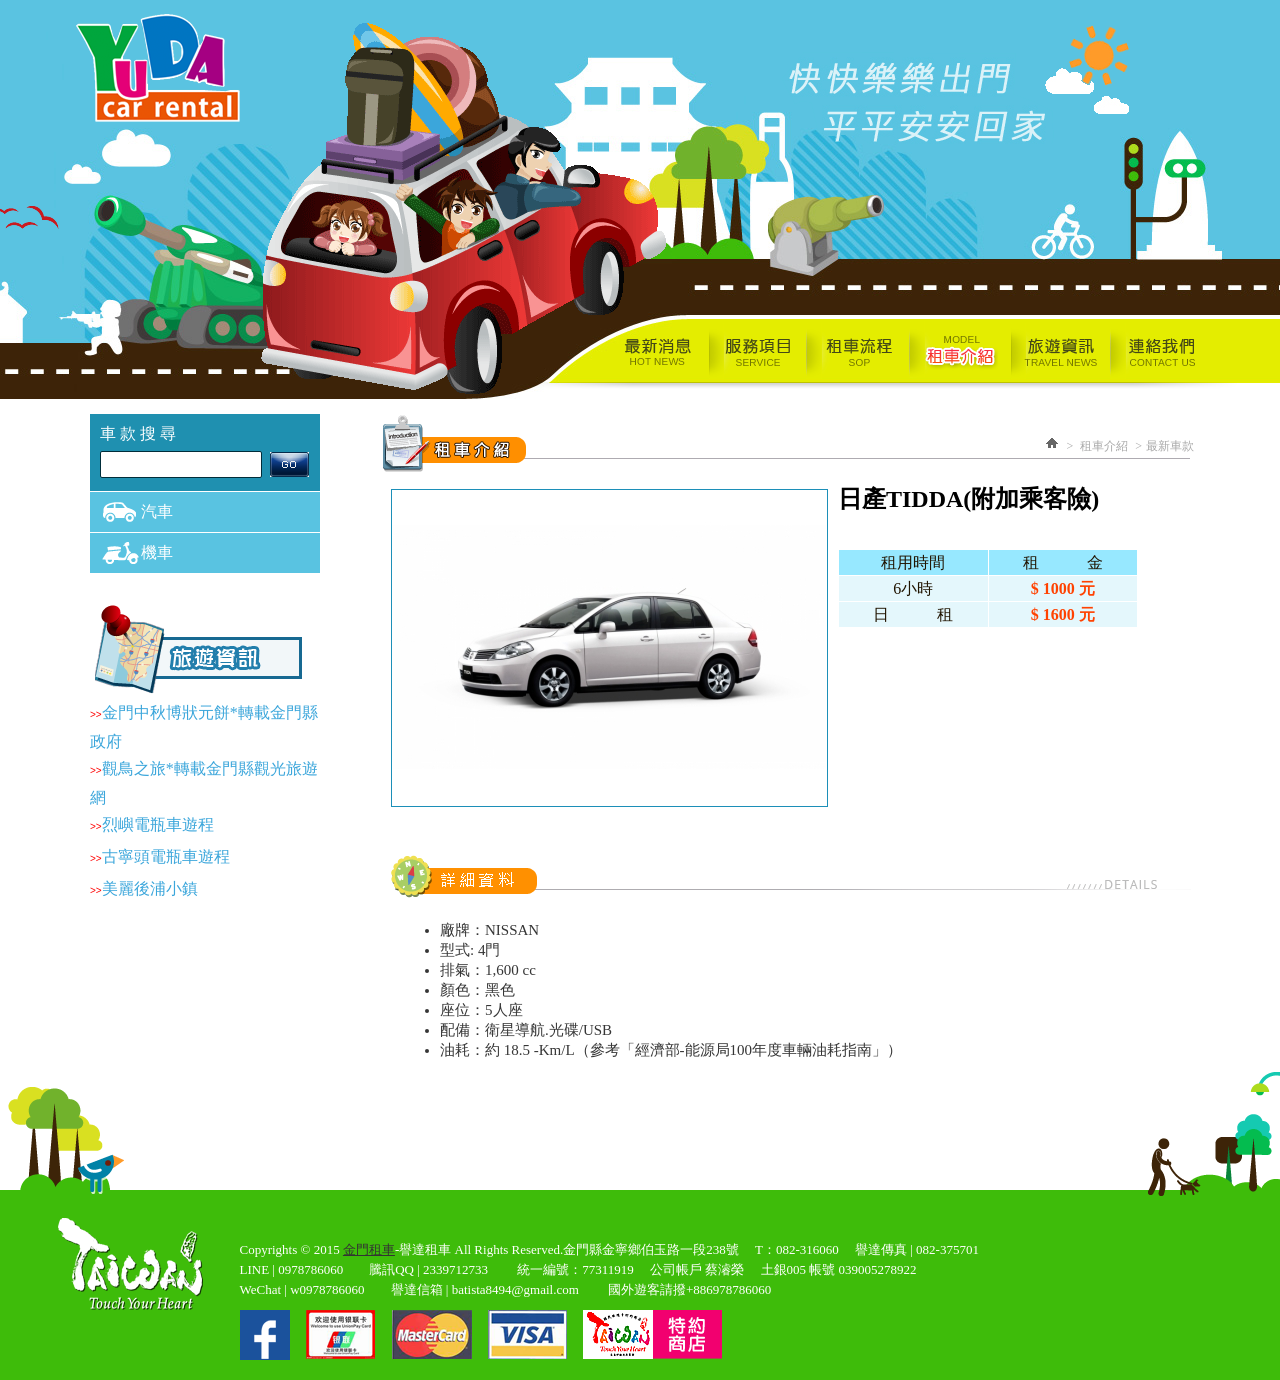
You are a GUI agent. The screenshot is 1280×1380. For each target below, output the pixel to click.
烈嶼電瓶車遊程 (158, 824)
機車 (157, 552)
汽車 (157, 511)
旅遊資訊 (1060, 352)
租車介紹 (960, 352)
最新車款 (1170, 446)
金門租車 (369, 1249)
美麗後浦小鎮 (150, 888)
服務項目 (757, 352)
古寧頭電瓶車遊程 (166, 856)
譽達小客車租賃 (165, 65)
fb (265, 1335)
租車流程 (857, 352)
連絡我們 (1175, 352)
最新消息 (617, 352)
